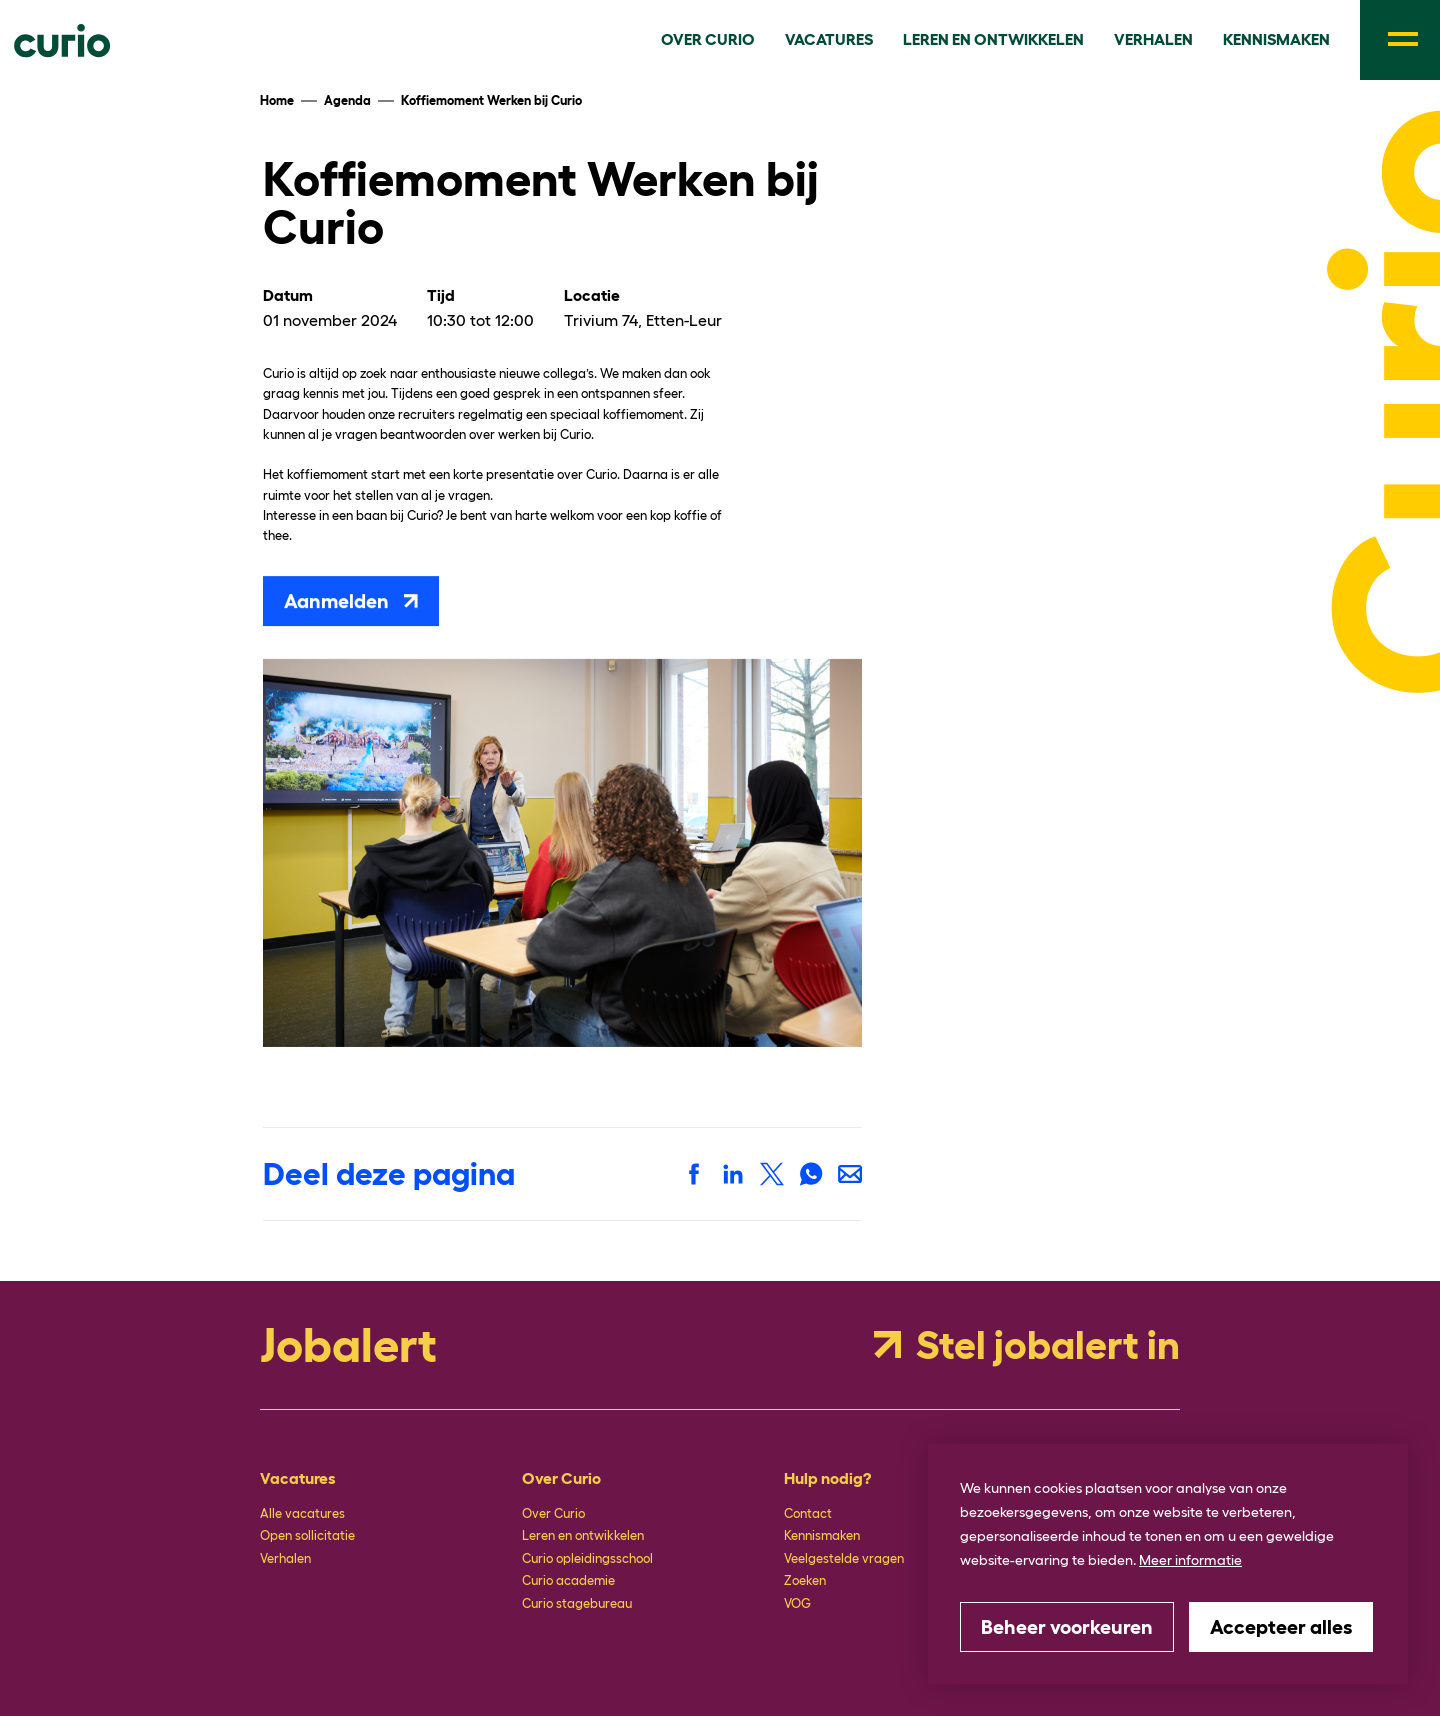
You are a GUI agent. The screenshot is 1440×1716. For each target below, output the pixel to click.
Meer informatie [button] (1190, 1560)
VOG (797, 1603)
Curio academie (568, 1580)
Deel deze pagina (389, 1174)
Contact (808, 1513)
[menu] (1400, 40)
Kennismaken (822, 1535)
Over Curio (553, 1513)
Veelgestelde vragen (844, 1558)
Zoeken (805, 1580)
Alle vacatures (302, 1513)
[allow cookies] (1281, 1627)
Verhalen (285, 1558)
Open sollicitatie (307, 1535)
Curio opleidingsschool (587, 1558)
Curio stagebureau (577, 1603)
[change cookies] (1067, 1627)
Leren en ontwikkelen (583, 1535)
